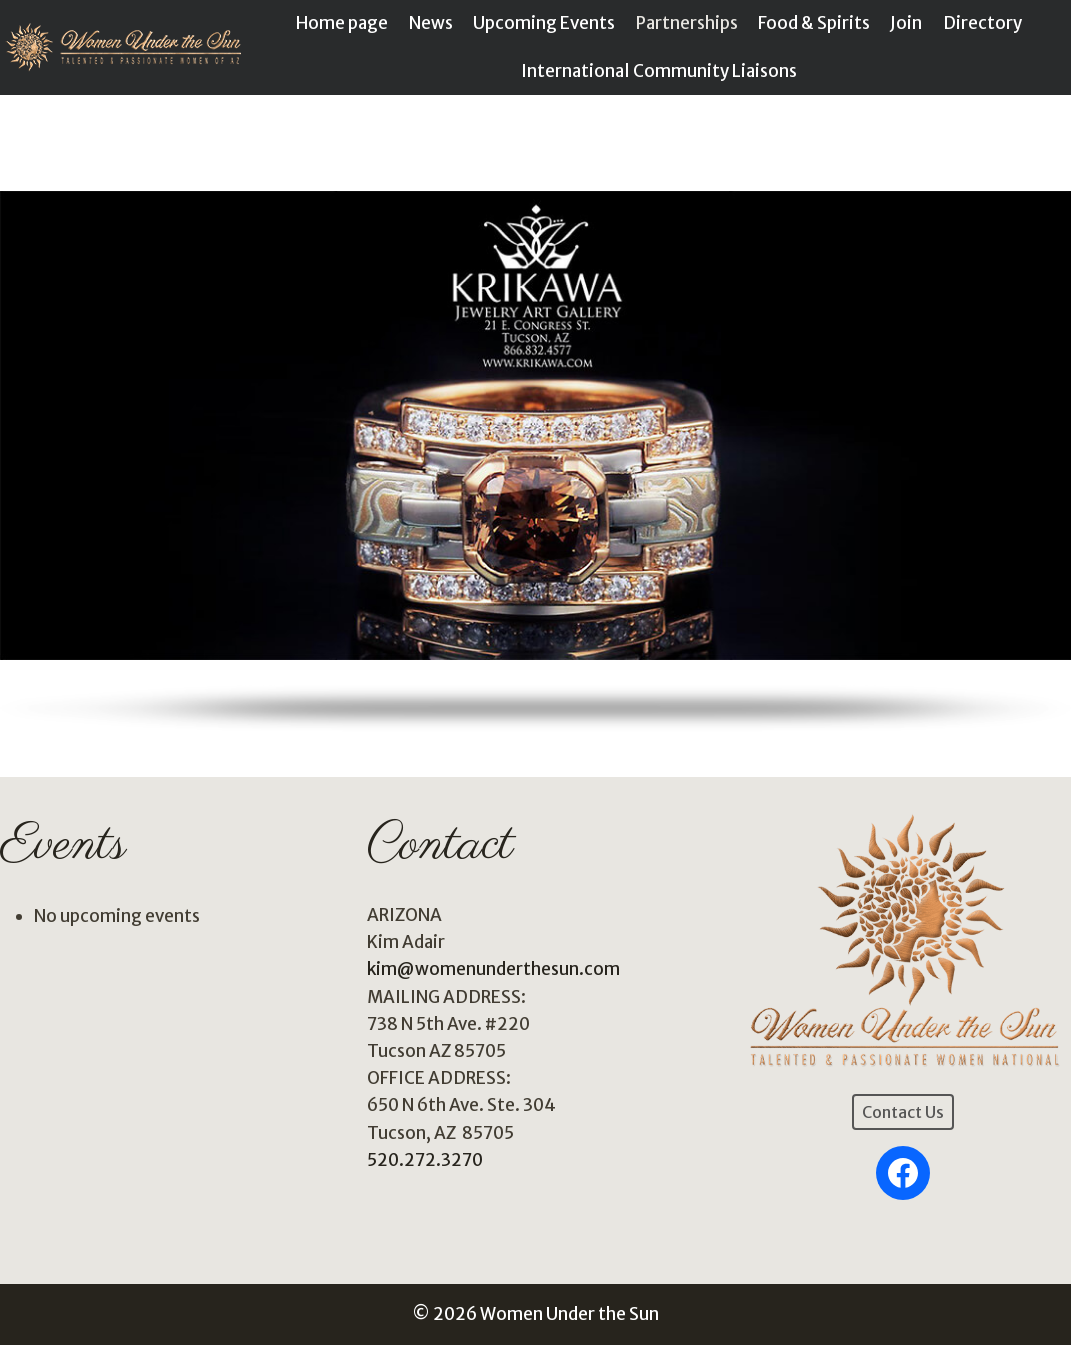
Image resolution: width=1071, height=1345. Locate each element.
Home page (342, 23)
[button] (535, 425)
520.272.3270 (425, 1160)
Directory (982, 23)
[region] (535, 449)
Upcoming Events (544, 23)
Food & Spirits (814, 23)
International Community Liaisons (659, 71)
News (431, 23)
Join (906, 23)
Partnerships (687, 23)
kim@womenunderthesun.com (493, 969)
